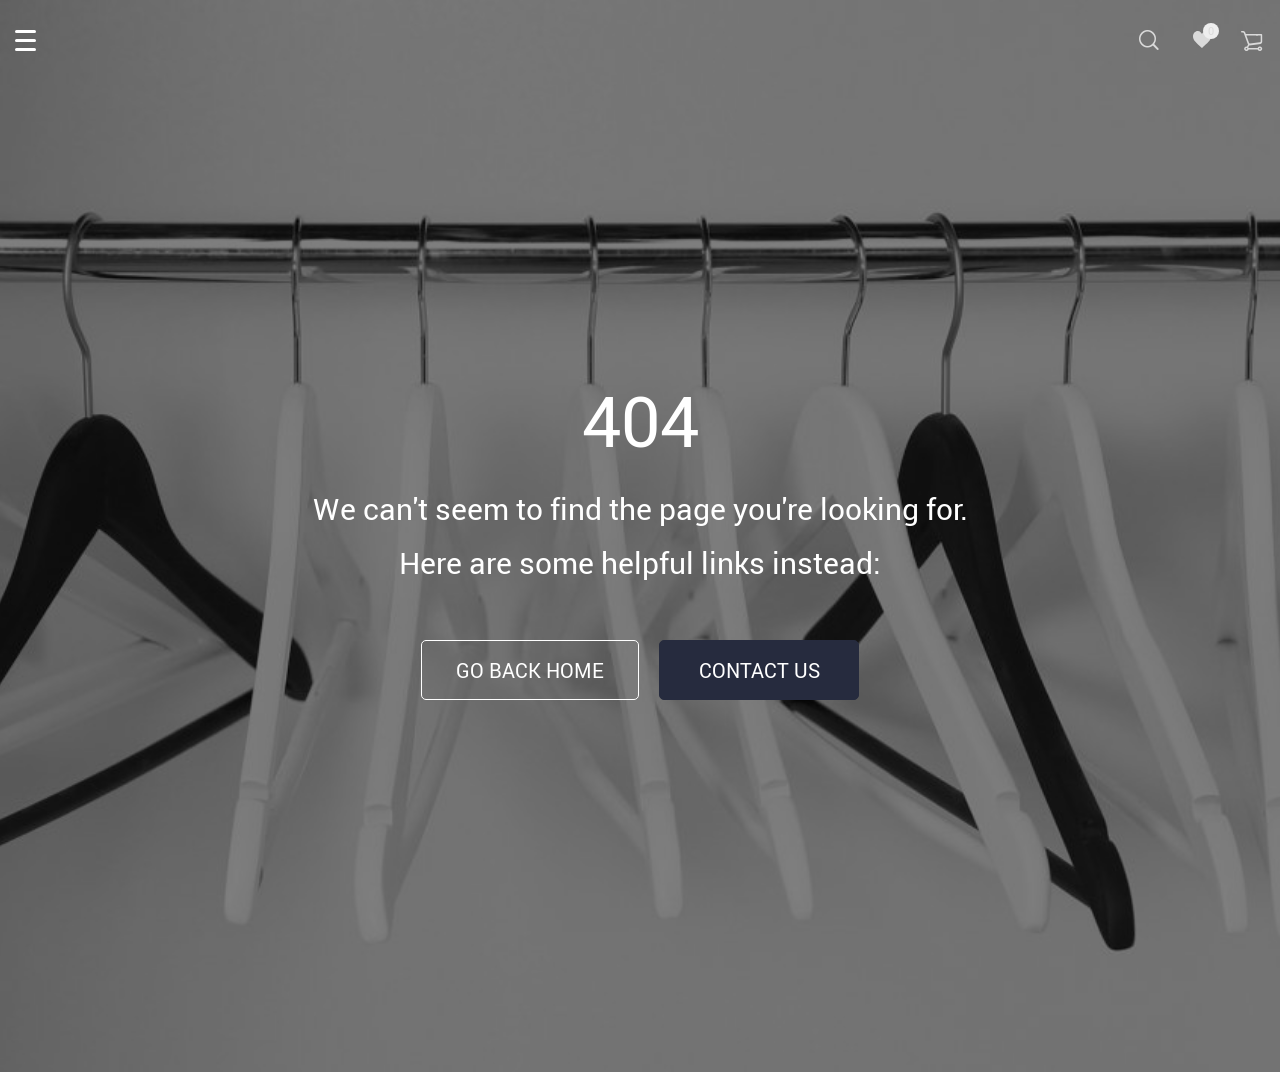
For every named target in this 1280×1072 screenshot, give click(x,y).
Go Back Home (530, 670)
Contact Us (759, 670)
